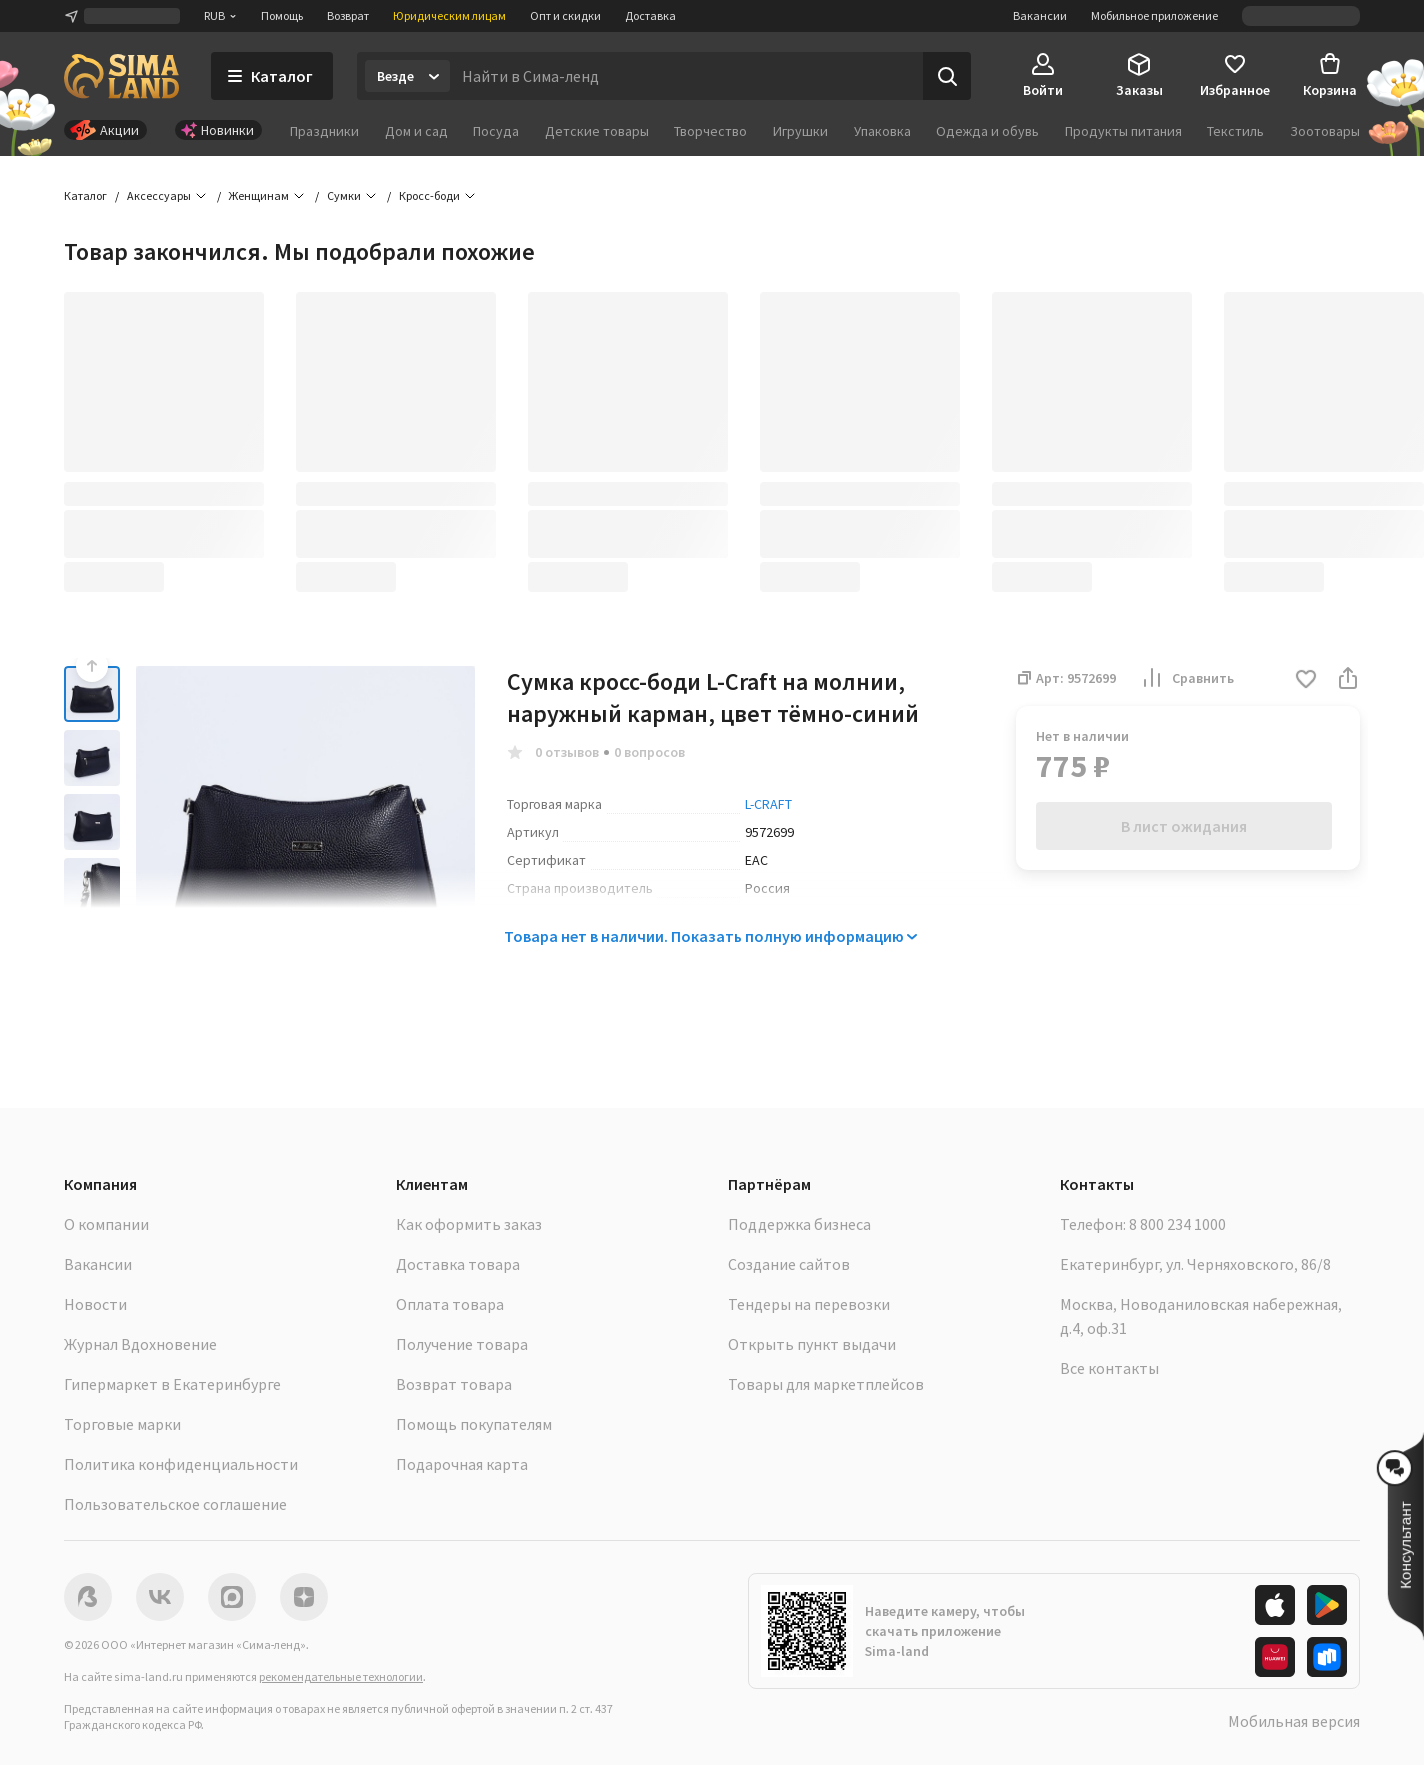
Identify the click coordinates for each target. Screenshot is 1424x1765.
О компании (106, 1224)
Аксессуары (159, 195)
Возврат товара (454, 1384)
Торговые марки (122, 1424)
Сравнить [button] (1187, 678)
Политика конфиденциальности (181, 1464)
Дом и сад (416, 131)
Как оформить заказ (469, 1224)
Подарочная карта (462, 1464)
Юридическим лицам (449, 15)
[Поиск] (947, 76)
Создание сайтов (789, 1264)
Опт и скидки (565, 15)
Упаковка (882, 131)
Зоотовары (1325, 131)
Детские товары (597, 131)
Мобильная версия (1294, 1721)
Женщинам (259, 195)
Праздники (324, 131)
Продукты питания (1123, 131)
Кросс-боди (429, 195)
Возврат (348, 15)
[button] (1306, 680)
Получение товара (462, 1344)
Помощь (282, 15)
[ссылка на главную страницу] (121, 76)
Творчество (710, 131)
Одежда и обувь (987, 131)
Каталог (85, 195)
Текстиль (1235, 131)
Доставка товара (458, 1264)
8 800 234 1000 (1177, 1224)
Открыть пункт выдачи (812, 1344)
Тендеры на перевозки (809, 1304)
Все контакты (1109, 1368)
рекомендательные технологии (341, 1676)
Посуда (496, 131)
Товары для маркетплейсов (826, 1384)
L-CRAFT (768, 804)
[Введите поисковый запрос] (686, 76)
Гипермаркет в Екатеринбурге (172, 1384)
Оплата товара (450, 1304)
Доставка (650, 15)
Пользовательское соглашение (175, 1504)
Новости (95, 1304)
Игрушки (800, 131)
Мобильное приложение (1154, 15)
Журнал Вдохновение (140, 1344)
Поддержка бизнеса (799, 1224)
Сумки (344, 195)
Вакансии (1040, 15)
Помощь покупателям (474, 1424)
